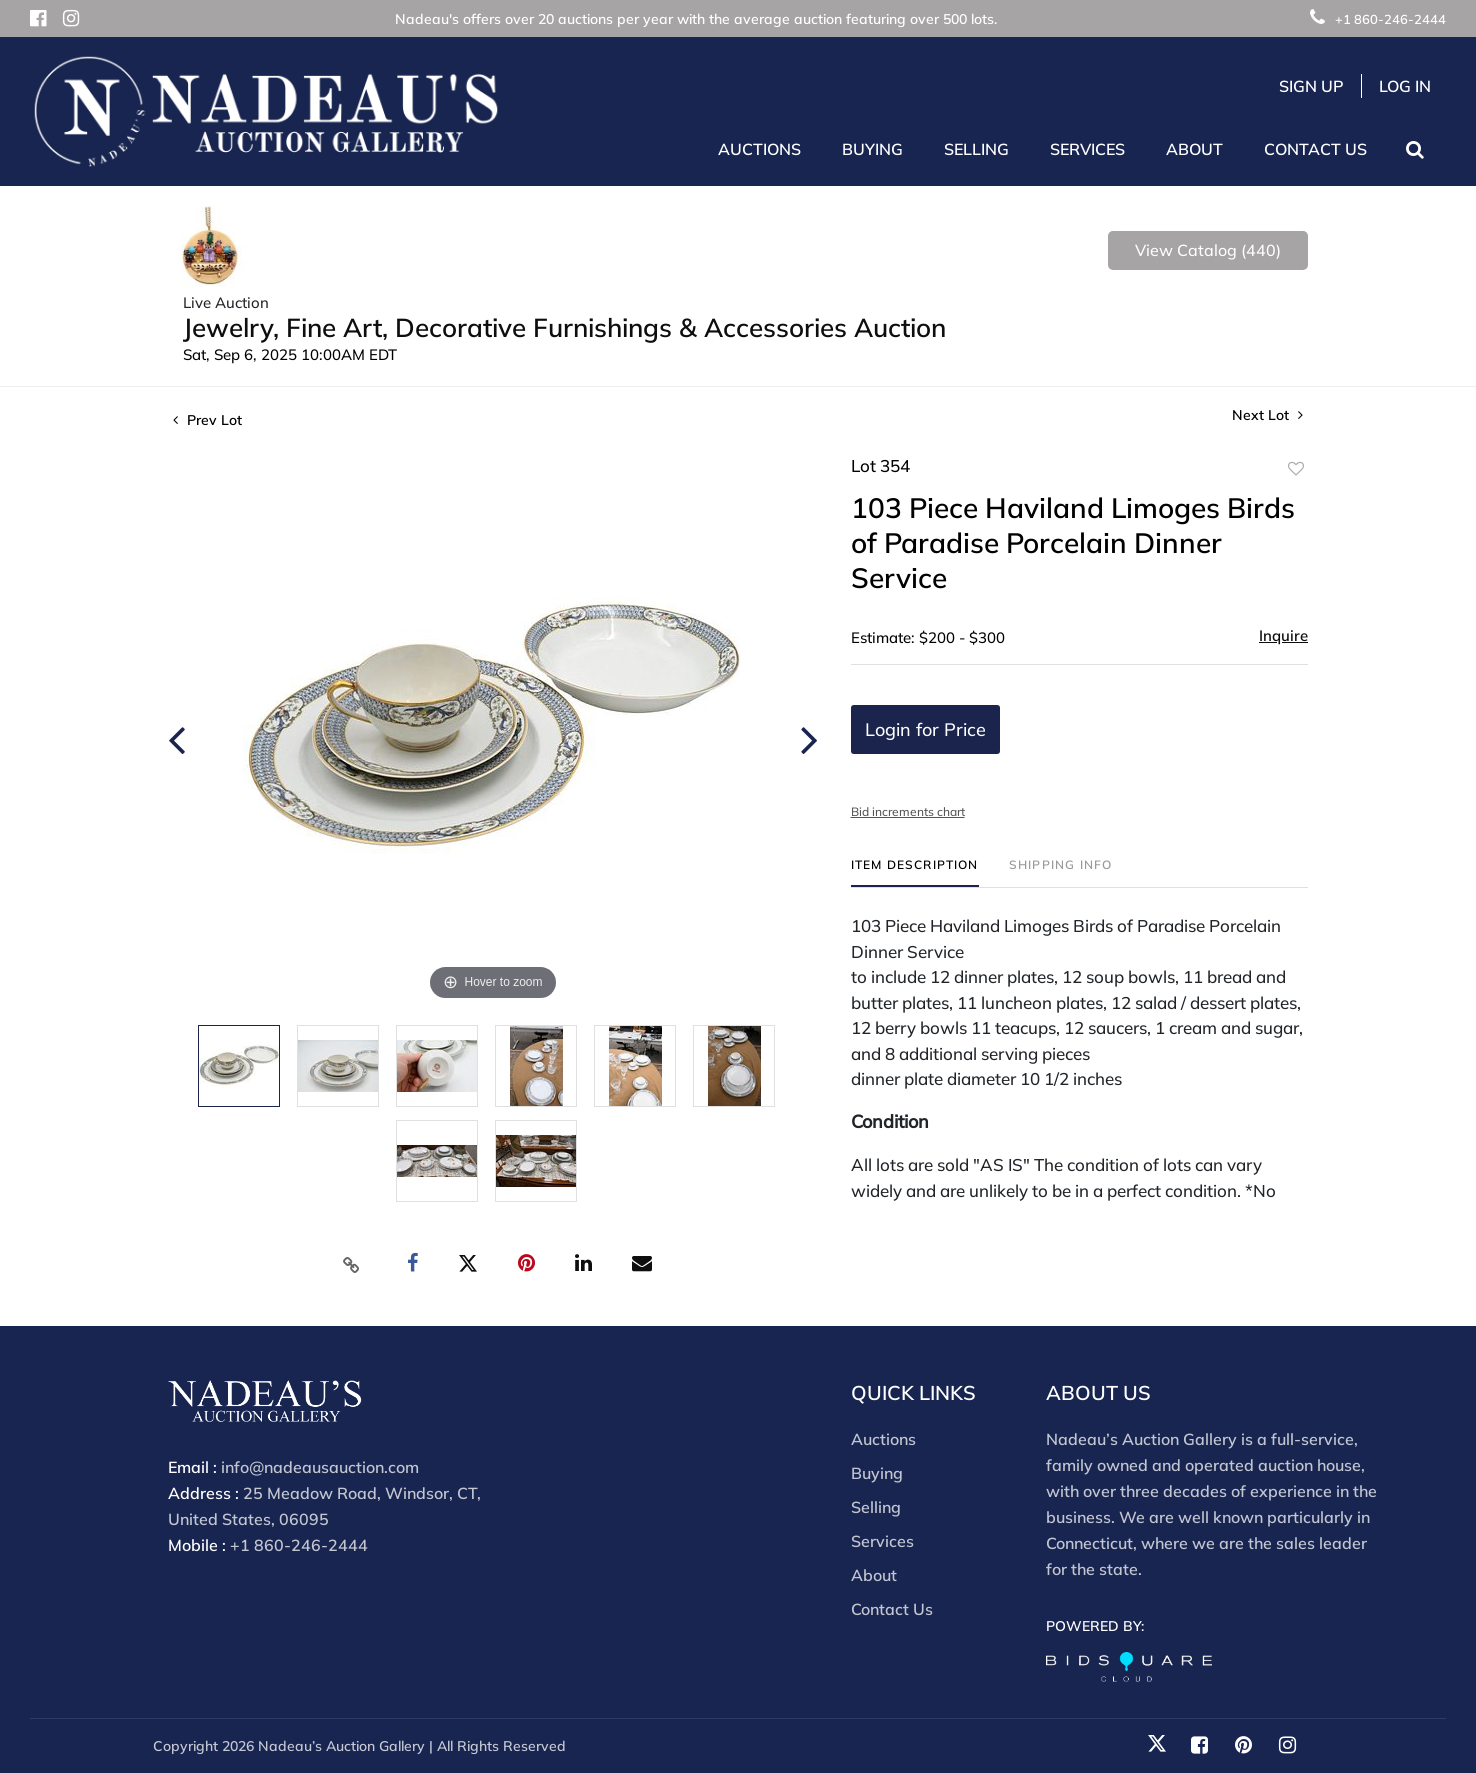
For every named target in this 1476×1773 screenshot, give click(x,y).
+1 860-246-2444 (1378, 19)
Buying (877, 1473)
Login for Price (925, 729)
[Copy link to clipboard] (352, 1264)
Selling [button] (976, 149)
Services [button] (1087, 149)
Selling (876, 1507)
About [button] (1194, 149)
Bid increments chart (908, 811)
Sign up (1311, 86)
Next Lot (1267, 415)
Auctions (883, 1439)
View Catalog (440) (1208, 250)
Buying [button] (872, 149)
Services (882, 1541)
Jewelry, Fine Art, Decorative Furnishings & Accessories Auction (564, 327)
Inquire (1283, 635)
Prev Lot (207, 420)
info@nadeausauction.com (320, 1467)
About (874, 1575)
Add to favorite (1296, 469)
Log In (1405, 86)
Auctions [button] (759, 149)
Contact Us (1315, 149)
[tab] (915, 872)
